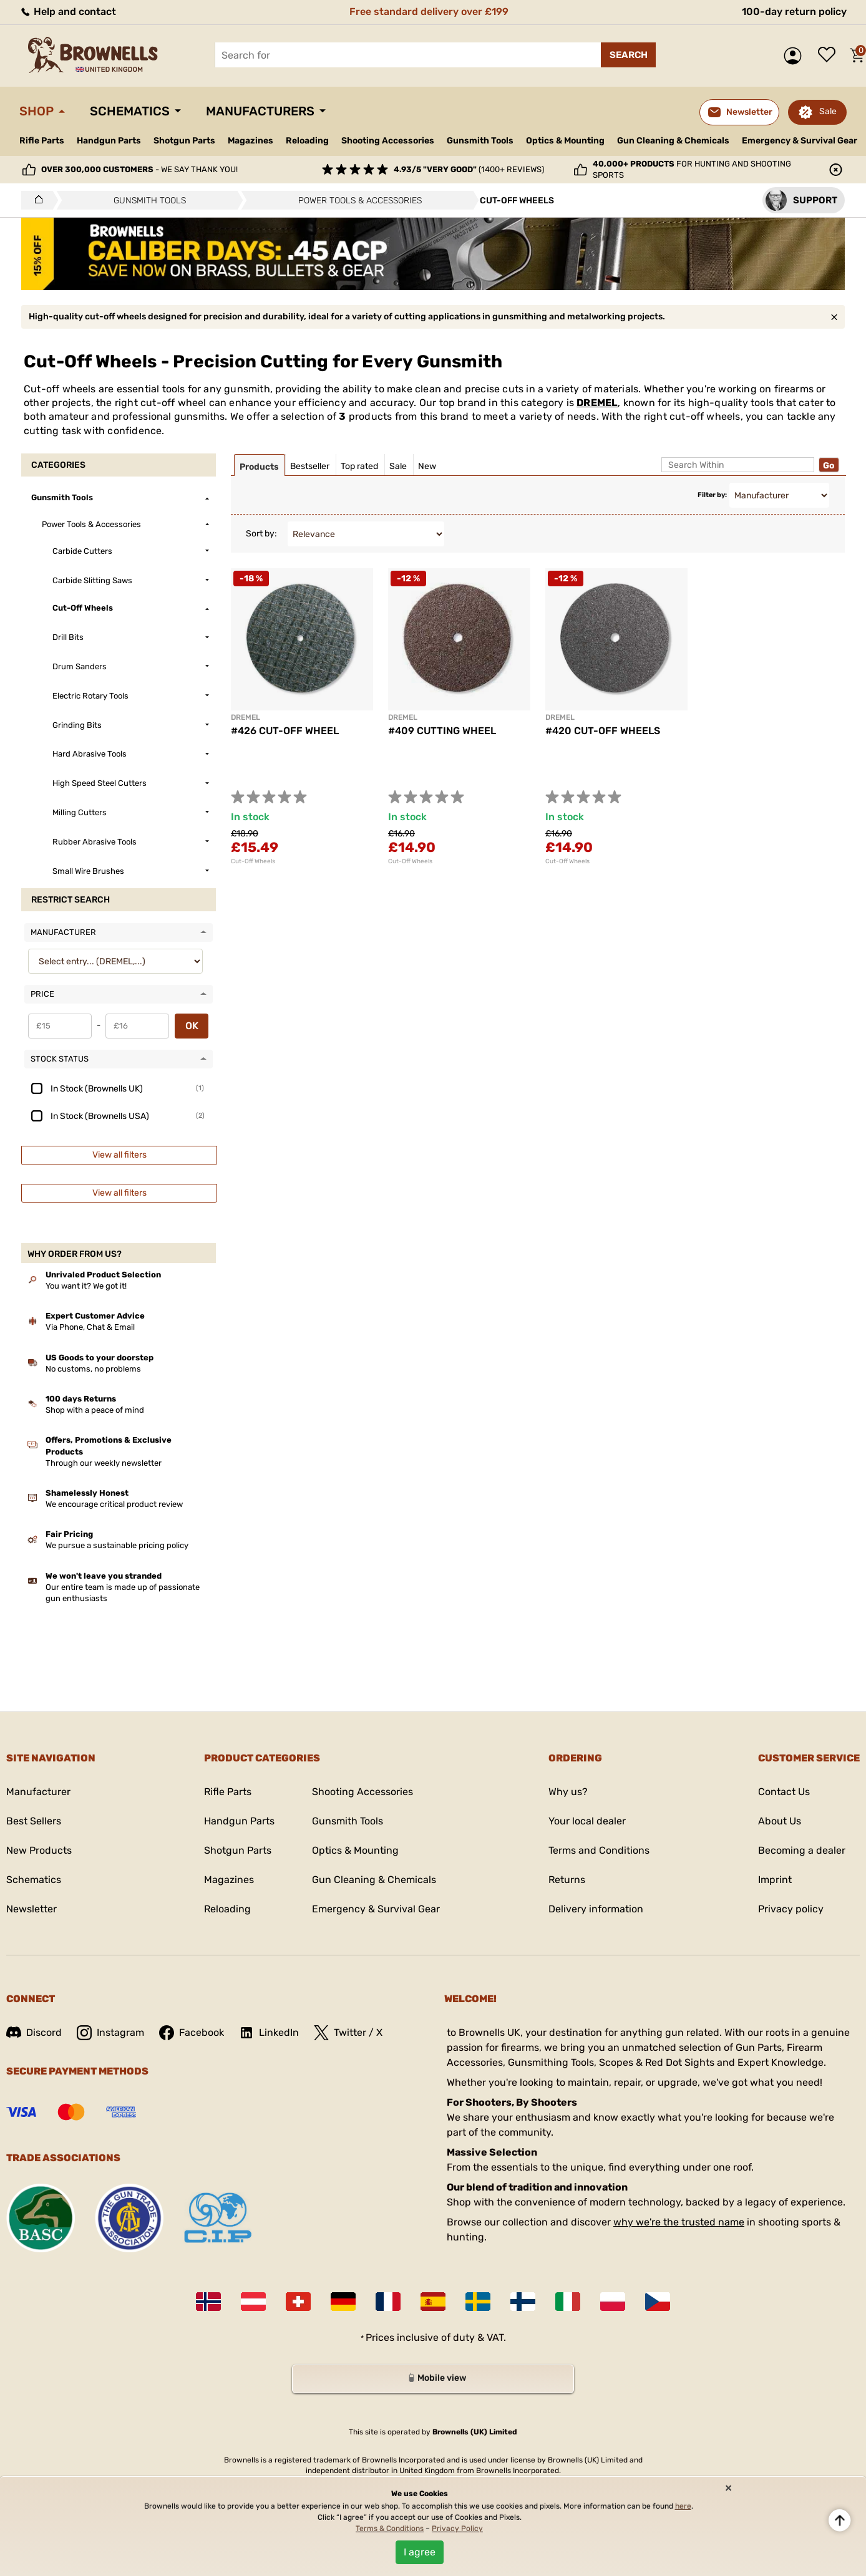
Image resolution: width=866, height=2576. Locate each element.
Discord (34, 2032)
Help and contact (67, 11)
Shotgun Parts (184, 140)
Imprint (775, 1880)
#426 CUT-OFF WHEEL (285, 731)
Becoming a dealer (801, 1850)
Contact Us (784, 1792)
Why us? (568, 1792)
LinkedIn (269, 2032)
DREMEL (597, 403)
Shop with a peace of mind (95, 1410)
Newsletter (31, 1909)
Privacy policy (791, 1909)
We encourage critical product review (114, 1504)
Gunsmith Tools (480, 140)
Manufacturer (38, 1792)
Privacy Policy (457, 2528)
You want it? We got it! (86, 1285)
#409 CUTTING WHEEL (442, 731)
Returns (566, 1880)
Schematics (130, 111)
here (683, 2506)
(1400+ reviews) (469, 169)
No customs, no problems (93, 1368)
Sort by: (261, 533)
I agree (419, 2552)
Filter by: (712, 495)
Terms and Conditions (599, 1850)
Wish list (830, 55)
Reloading (307, 140)
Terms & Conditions (390, 2528)
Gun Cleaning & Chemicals (673, 140)
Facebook (191, 2032)
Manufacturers (260, 111)
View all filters (119, 1155)
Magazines (250, 140)
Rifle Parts (41, 140)
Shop (36, 111)
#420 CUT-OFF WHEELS (602, 731)
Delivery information (595, 1909)
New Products (39, 1850)
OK (191, 1026)
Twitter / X (348, 2032)
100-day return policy (794, 11)
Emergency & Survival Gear (799, 140)
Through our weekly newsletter (104, 1463)
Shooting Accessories (387, 140)
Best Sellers (33, 1821)
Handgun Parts (109, 140)
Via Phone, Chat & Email (90, 1327)
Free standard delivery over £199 (428, 11)
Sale (828, 111)
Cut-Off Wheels (253, 861)
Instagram (110, 2032)
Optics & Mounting (565, 140)
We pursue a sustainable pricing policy (117, 1545)
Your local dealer (587, 1821)
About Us (779, 1821)
